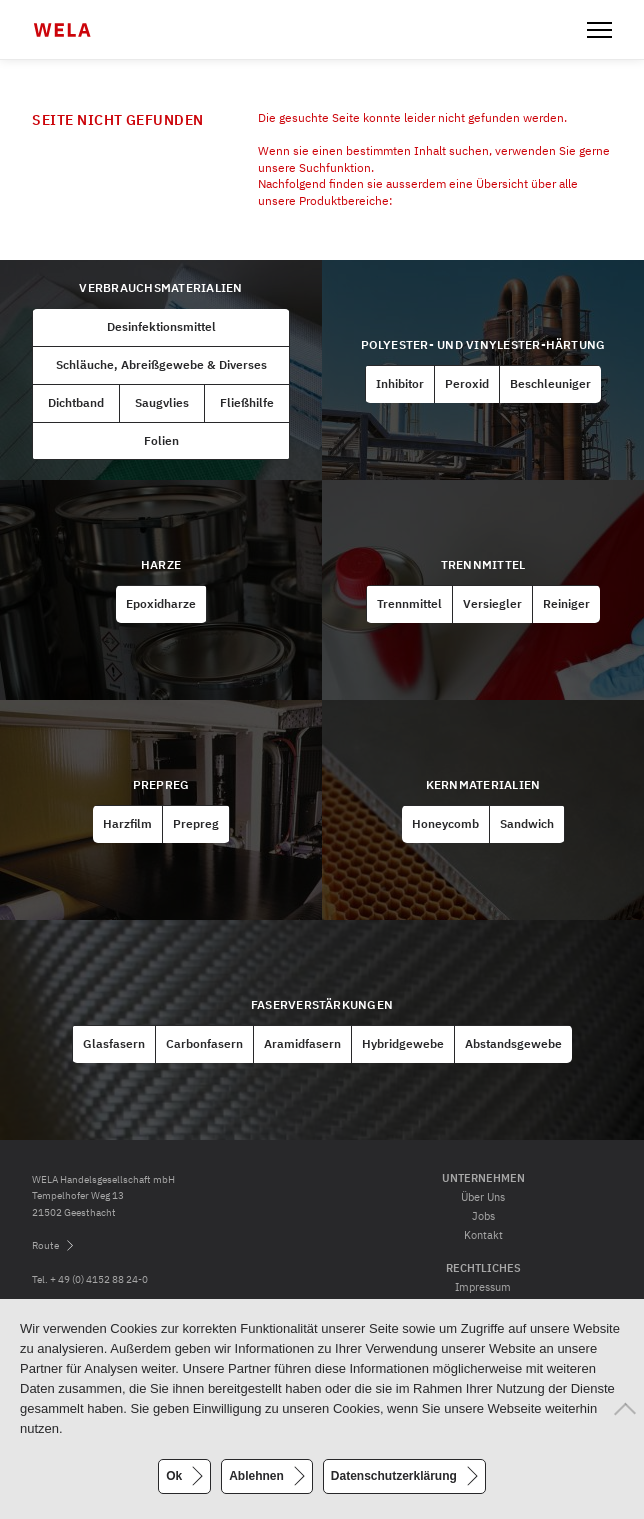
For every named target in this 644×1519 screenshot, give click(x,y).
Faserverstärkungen (322, 1004)
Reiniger (566, 603)
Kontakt (483, 1235)
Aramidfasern (302, 1043)
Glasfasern (114, 1043)
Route (45, 1245)
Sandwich (527, 823)
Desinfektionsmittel (161, 326)
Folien (161, 440)
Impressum (483, 1287)
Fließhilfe (247, 402)
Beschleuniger (550, 383)
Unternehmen (483, 1178)
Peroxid (467, 383)
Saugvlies (162, 402)
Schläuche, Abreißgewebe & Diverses (161, 364)
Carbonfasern (204, 1043)
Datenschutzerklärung (394, 1476)
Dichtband (76, 402)
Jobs (483, 1216)
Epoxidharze (161, 603)
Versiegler (492, 603)
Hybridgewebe (403, 1043)
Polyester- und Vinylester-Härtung (483, 344)
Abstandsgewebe (513, 1043)
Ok (174, 1476)
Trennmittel (483, 564)
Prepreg (161, 784)
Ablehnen (256, 1476)
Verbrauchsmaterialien (160, 287)
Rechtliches (483, 1268)
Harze (161, 564)
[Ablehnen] (619, 1409)
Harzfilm (127, 823)
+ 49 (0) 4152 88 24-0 (99, 1279)
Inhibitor (400, 383)
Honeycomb (445, 823)
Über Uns (483, 1197)
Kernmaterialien (483, 784)
